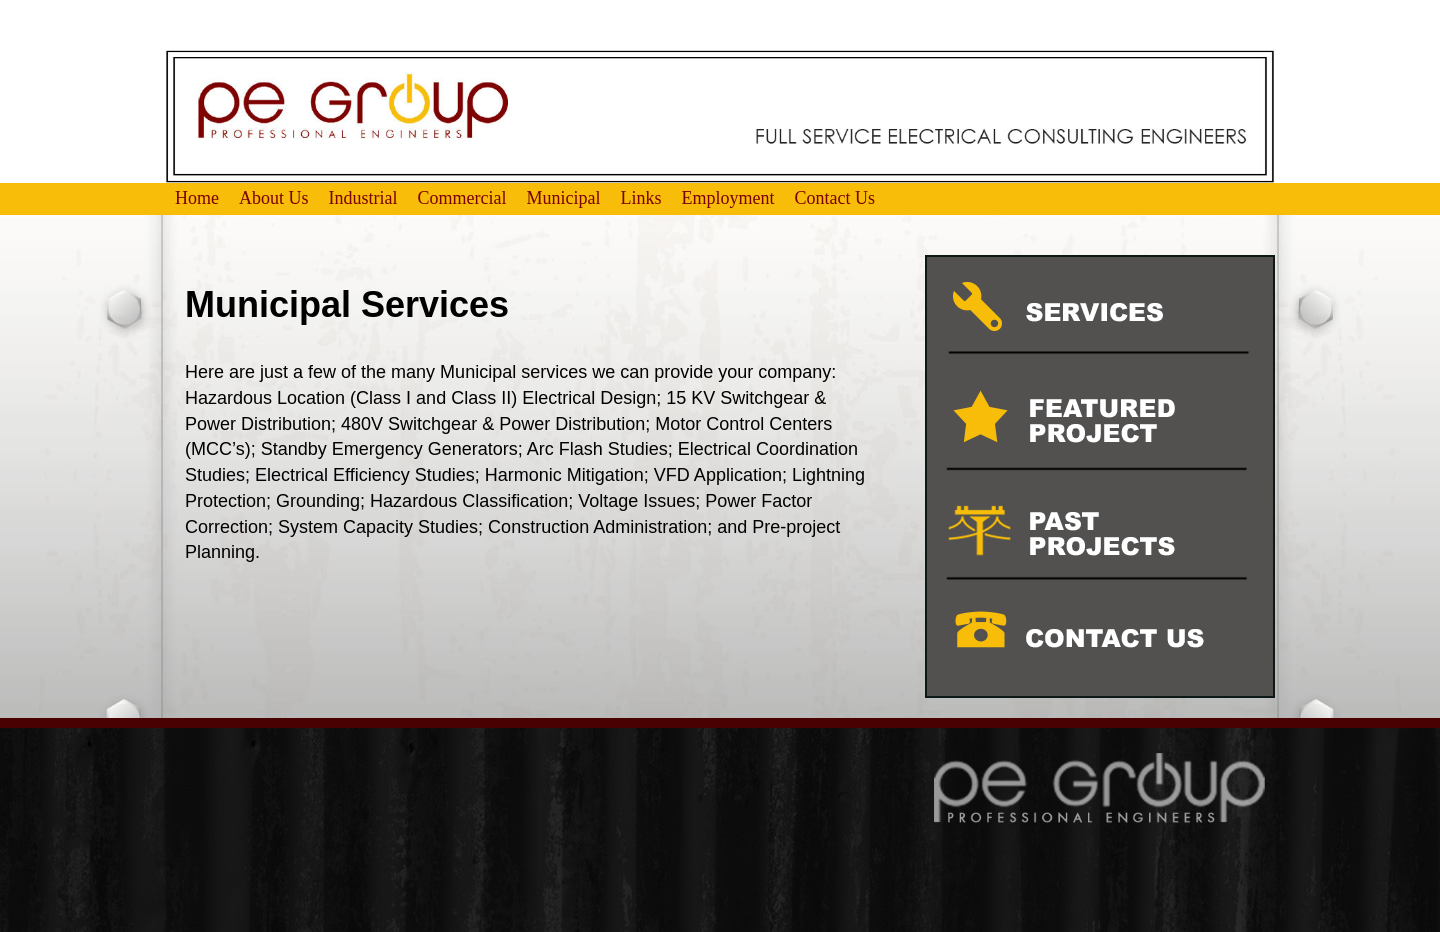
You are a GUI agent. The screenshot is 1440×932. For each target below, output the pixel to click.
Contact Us (835, 198)
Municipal (564, 198)
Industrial (363, 198)
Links (641, 198)
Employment (728, 198)
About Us (274, 198)
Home (197, 198)
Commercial (462, 198)
